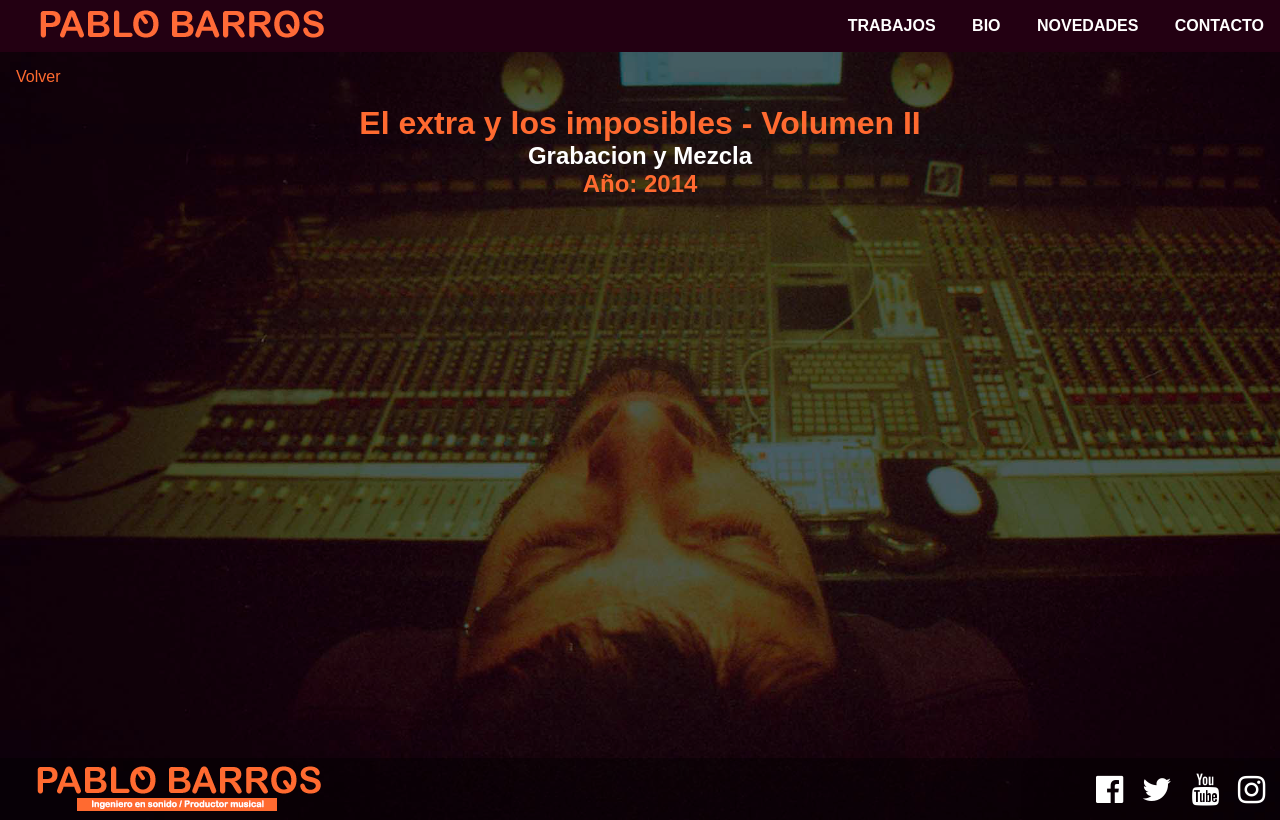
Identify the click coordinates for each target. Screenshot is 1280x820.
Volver (38, 76)
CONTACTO (1219, 25)
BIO (986, 25)
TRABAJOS (892, 25)
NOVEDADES (1087, 25)
